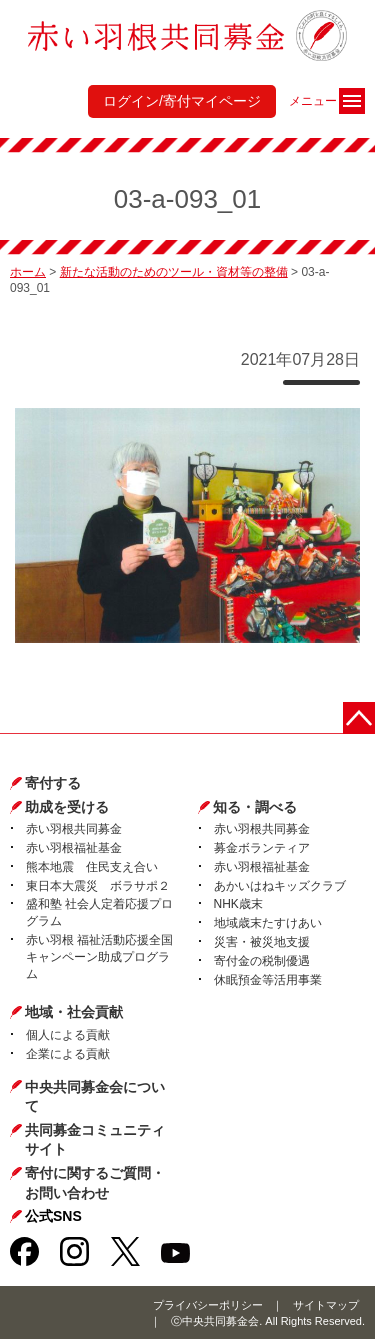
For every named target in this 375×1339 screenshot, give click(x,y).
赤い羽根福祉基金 (74, 848)
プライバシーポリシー (208, 1305)
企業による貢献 (68, 1054)
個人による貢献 (68, 1035)
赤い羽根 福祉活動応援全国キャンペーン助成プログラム (99, 957)
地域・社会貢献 (74, 1012)
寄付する (53, 783)
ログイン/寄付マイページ (182, 101)
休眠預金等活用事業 (268, 980)
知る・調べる (255, 807)
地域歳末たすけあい (268, 923)
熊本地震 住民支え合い (92, 867)
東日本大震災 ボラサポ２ (98, 886)
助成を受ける (67, 807)
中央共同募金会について (95, 1097)
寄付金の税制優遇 (262, 961)
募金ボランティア (262, 848)
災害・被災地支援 (262, 942)
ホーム (28, 272)
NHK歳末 (238, 904)
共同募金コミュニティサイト (95, 1140)
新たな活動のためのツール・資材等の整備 (174, 272)
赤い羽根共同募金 (74, 829)
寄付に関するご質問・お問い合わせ (95, 1183)
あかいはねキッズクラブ (280, 886)
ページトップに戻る (359, 718)
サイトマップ (326, 1305)
